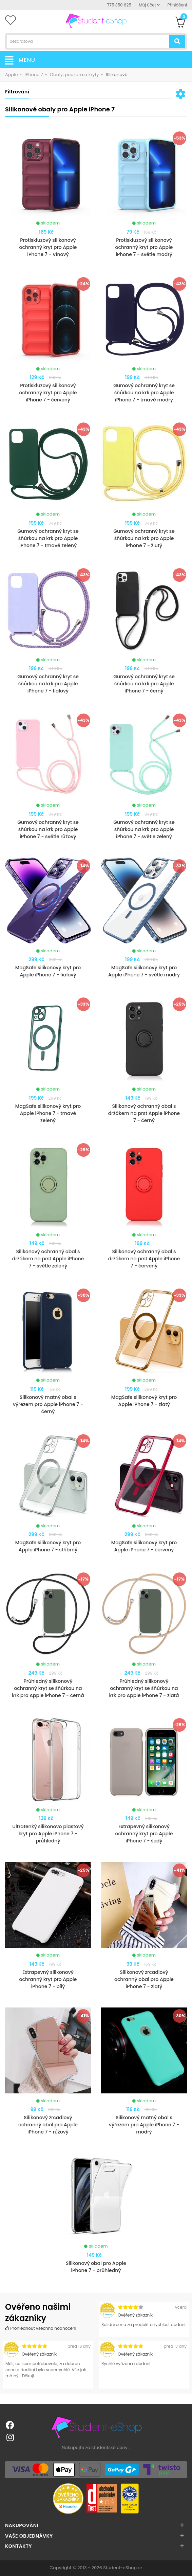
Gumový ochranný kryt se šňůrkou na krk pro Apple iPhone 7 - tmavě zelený (48, 538)
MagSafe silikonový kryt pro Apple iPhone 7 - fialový (48, 971)
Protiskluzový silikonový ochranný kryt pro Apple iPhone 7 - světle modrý (144, 247)
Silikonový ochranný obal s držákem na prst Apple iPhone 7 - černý (144, 1113)
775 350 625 (119, 5)
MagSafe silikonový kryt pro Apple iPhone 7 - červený (144, 1546)
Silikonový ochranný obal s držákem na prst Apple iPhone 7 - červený (144, 1258)
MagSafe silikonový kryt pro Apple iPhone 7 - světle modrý (144, 971)
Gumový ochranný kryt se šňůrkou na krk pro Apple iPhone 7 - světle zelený (144, 829)
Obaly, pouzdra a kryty (74, 74)
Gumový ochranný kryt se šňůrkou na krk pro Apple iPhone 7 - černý (144, 683)
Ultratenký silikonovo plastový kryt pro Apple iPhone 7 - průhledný (47, 1833)
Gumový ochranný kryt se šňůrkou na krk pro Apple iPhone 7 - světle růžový (48, 829)
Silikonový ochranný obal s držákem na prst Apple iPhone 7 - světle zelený (48, 1258)
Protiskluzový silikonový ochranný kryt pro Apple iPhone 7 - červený (48, 392)
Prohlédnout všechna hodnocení (40, 2328)
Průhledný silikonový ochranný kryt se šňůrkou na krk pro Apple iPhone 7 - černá (48, 1688)
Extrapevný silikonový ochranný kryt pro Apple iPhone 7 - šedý (144, 1833)
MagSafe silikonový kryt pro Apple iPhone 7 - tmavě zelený (48, 1113)
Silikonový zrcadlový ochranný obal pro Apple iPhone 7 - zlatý (144, 1979)
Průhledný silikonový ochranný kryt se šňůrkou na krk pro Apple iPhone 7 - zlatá (144, 1688)
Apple (11, 74)
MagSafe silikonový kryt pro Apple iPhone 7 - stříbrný (48, 1546)
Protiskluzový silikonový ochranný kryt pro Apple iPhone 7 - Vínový (48, 247)
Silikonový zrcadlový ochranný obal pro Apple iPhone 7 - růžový (48, 2124)
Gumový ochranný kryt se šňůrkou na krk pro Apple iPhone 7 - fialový (48, 683)
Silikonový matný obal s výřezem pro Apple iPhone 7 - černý (48, 1404)
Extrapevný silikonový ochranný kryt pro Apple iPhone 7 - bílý (48, 1979)
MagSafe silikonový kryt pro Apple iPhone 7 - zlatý (144, 1401)
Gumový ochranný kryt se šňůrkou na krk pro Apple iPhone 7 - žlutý (144, 538)
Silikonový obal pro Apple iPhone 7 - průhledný (96, 2267)
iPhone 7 (34, 74)
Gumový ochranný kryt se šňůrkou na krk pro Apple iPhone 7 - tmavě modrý (144, 392)
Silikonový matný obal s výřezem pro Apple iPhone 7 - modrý (144, 2124)
